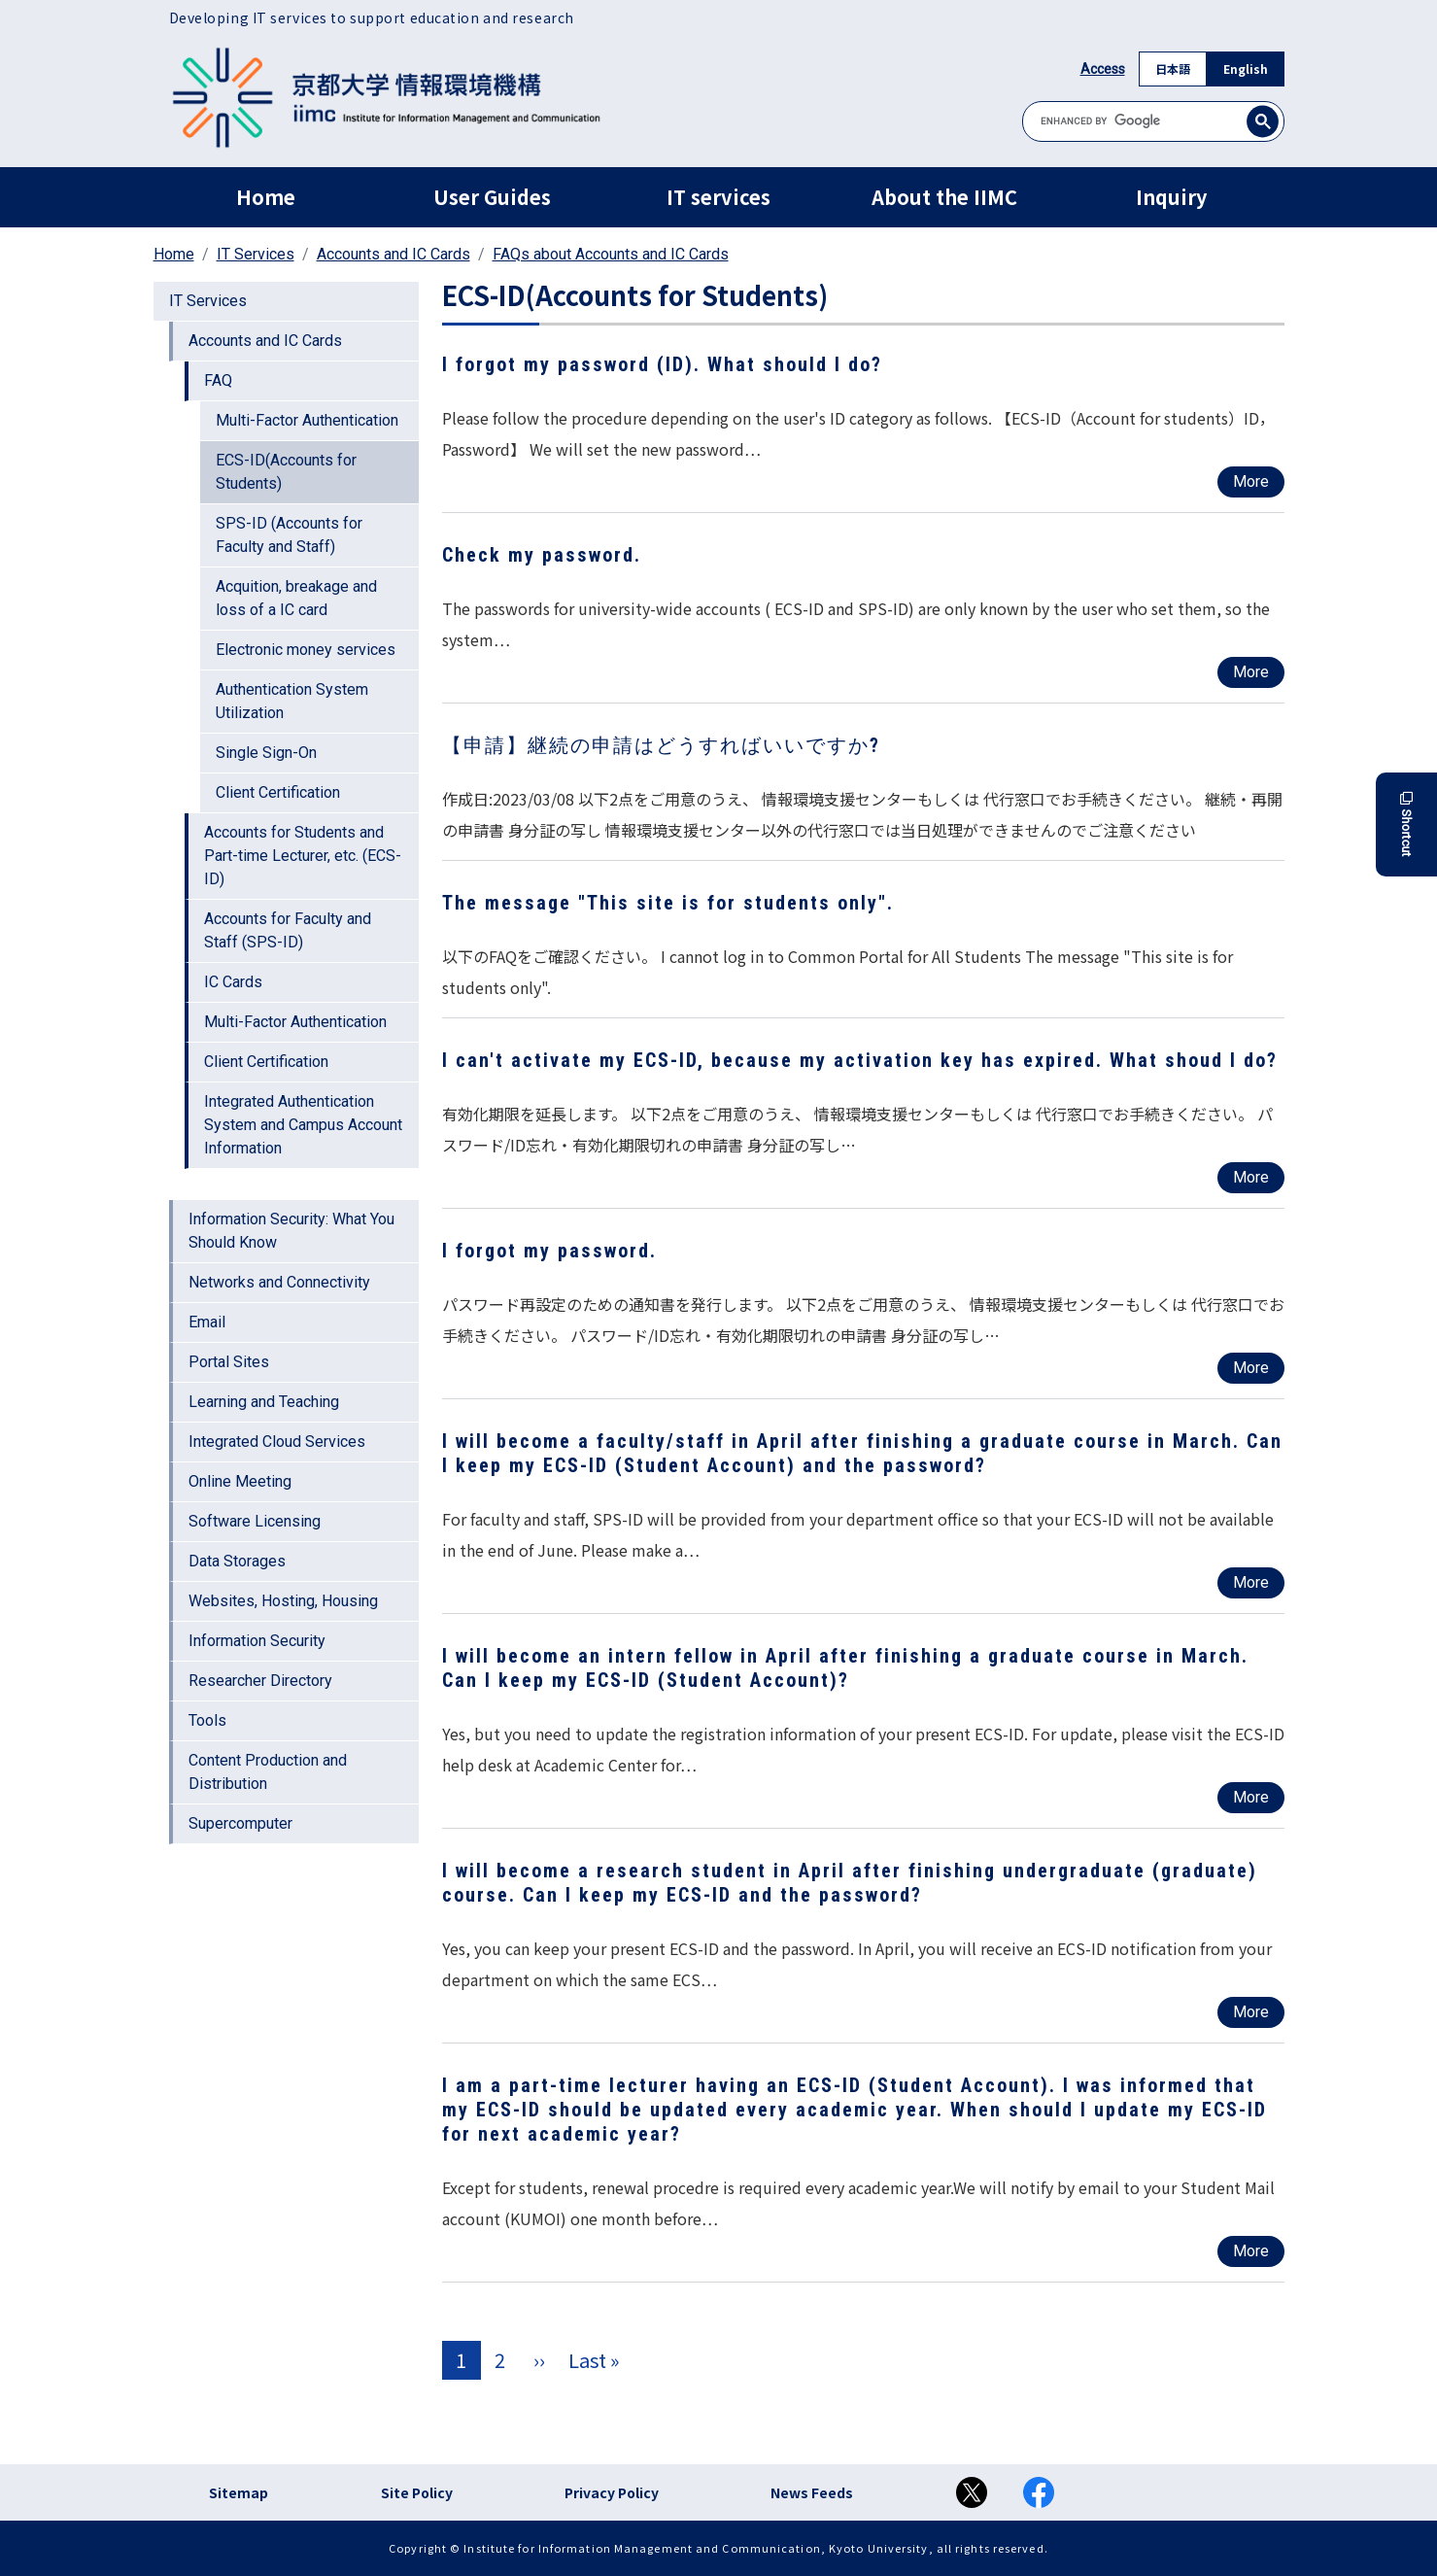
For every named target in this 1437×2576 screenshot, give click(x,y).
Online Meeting (239, 1481)
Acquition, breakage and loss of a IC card (296, 598)
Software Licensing (254, 1521)
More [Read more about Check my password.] (1251, 672)
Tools (207, 1720)
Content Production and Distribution (267, 1772)
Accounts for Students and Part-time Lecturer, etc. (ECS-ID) (302, 855)
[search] (1153, 121)
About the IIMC (944, 197)
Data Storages (237, 1561)
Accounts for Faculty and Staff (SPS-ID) (287, 930)
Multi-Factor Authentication (307, 420)
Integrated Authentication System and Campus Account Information (303, 1124)
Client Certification (278, 792)
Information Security (256, 1640)
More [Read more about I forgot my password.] (1251, 1367)
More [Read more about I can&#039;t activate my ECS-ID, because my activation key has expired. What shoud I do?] (1251, 1177)
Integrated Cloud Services (276, 1441)
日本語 (1172, 68)
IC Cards (233, 982)
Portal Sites (228, 1362)
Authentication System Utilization (292, 701)
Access (1102, 69)
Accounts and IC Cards (393, 254)
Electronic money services (305, 649)
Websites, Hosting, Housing (283, 1601)
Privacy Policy (612, 2492)
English (1245, 68)
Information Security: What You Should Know (291, 1231)
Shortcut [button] (1406, 824)
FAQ (218, 380)
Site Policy (417, 2492)
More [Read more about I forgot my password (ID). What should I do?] (1251, 481)
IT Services (255, 254)
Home (265, 197)
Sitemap (238, 2492)
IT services (718, 197)
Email (206, 1322)
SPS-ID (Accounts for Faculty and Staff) (289, 535)
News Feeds (811, 2492)
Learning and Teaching (263, 1401)
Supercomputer (240, 1823)
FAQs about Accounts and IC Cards (611, 254)
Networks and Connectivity (279, 1282)
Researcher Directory (260, 1680)
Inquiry (1171, 197)
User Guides (492, 197)
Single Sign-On (266, 752)
